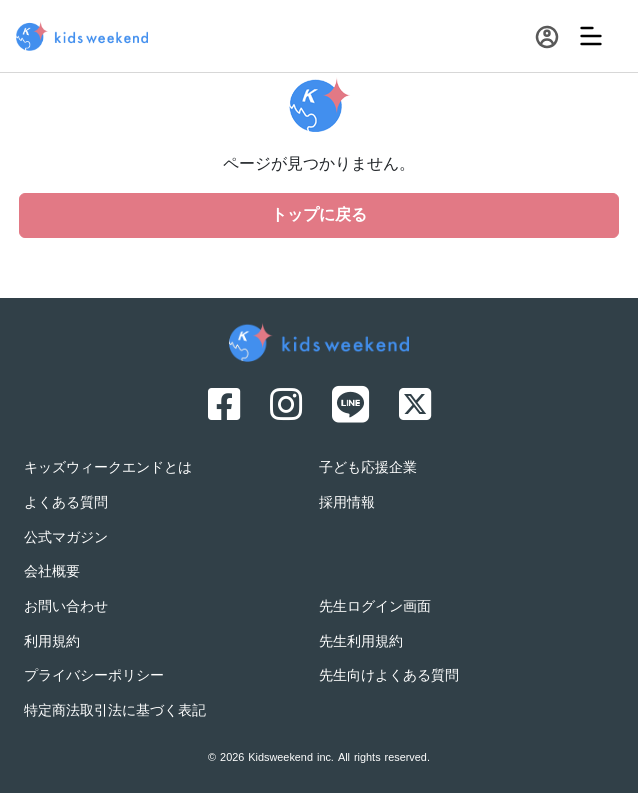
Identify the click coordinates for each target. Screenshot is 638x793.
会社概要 (52, 572)
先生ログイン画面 (375, 607)
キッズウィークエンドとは (108, 468)
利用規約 (52, 642)
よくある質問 (66, 503)
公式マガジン (66, 538)
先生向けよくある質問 (389, 676)
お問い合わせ (66, 607)
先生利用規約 (361, 642)
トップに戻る (319, 216)
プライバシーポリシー (94, 676)
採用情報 (347, 503)
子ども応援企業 (368, 468)
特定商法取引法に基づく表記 (115, 711)
